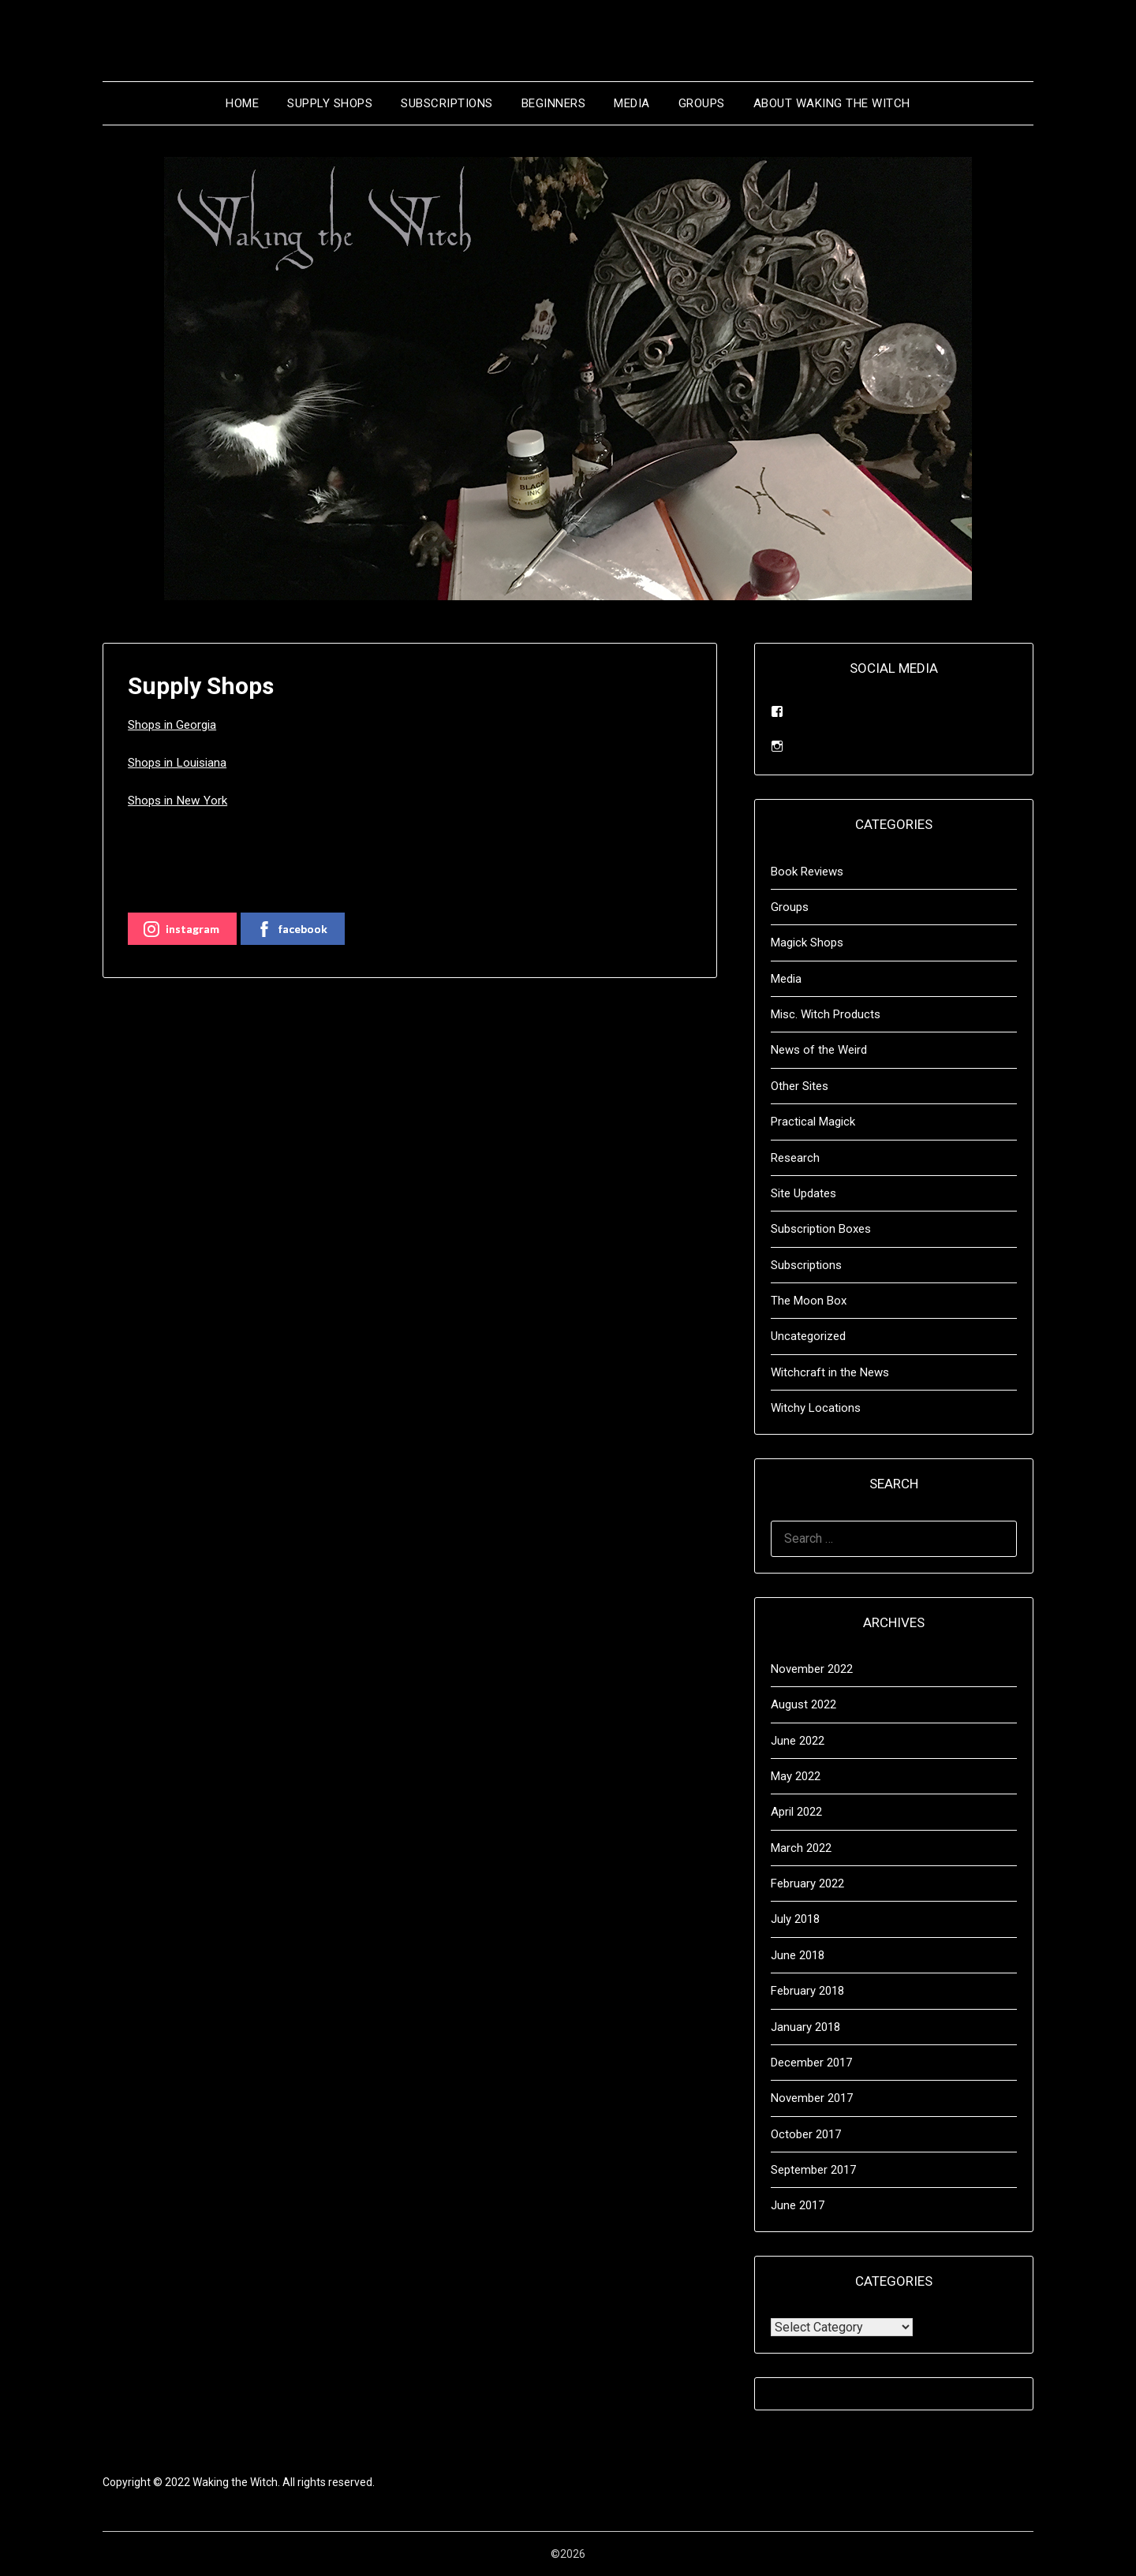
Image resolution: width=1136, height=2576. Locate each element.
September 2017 (813, 2170)
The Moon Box (808, 1301)
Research (795, 1158)
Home (242, 103)
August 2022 (803, 1704)
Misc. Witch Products (825, 1014)
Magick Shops (807, 942)
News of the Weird (819, 1050)
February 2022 (807, 1883)
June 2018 (797, 1955)
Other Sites (799, 1086)
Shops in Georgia (175, 724)
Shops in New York (179, 800)
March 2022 (801, 1848)
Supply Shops (329, 103)
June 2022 (797, 1741)
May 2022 (795, 1776)
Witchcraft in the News (830, 1372)
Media (632, 103)
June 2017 (797, 2205)
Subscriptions (447, 103)
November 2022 (812, 1669)
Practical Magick (813, 1121)
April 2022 (796, 1812)
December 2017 (811, 2062)
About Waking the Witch (831, 103)
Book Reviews (807, 871)
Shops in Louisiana (180, 762)
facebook (291, 929)
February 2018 (807, 1991)
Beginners (553, 103)
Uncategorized (808, 1336)
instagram (181, 929)
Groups (701, 103)
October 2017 (806, 2134)
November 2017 (812, 2098)
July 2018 (795, 1919)
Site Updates (803, 1193)
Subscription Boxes (821, 1229)
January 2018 (805, 2027)
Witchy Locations (816, 1408)
